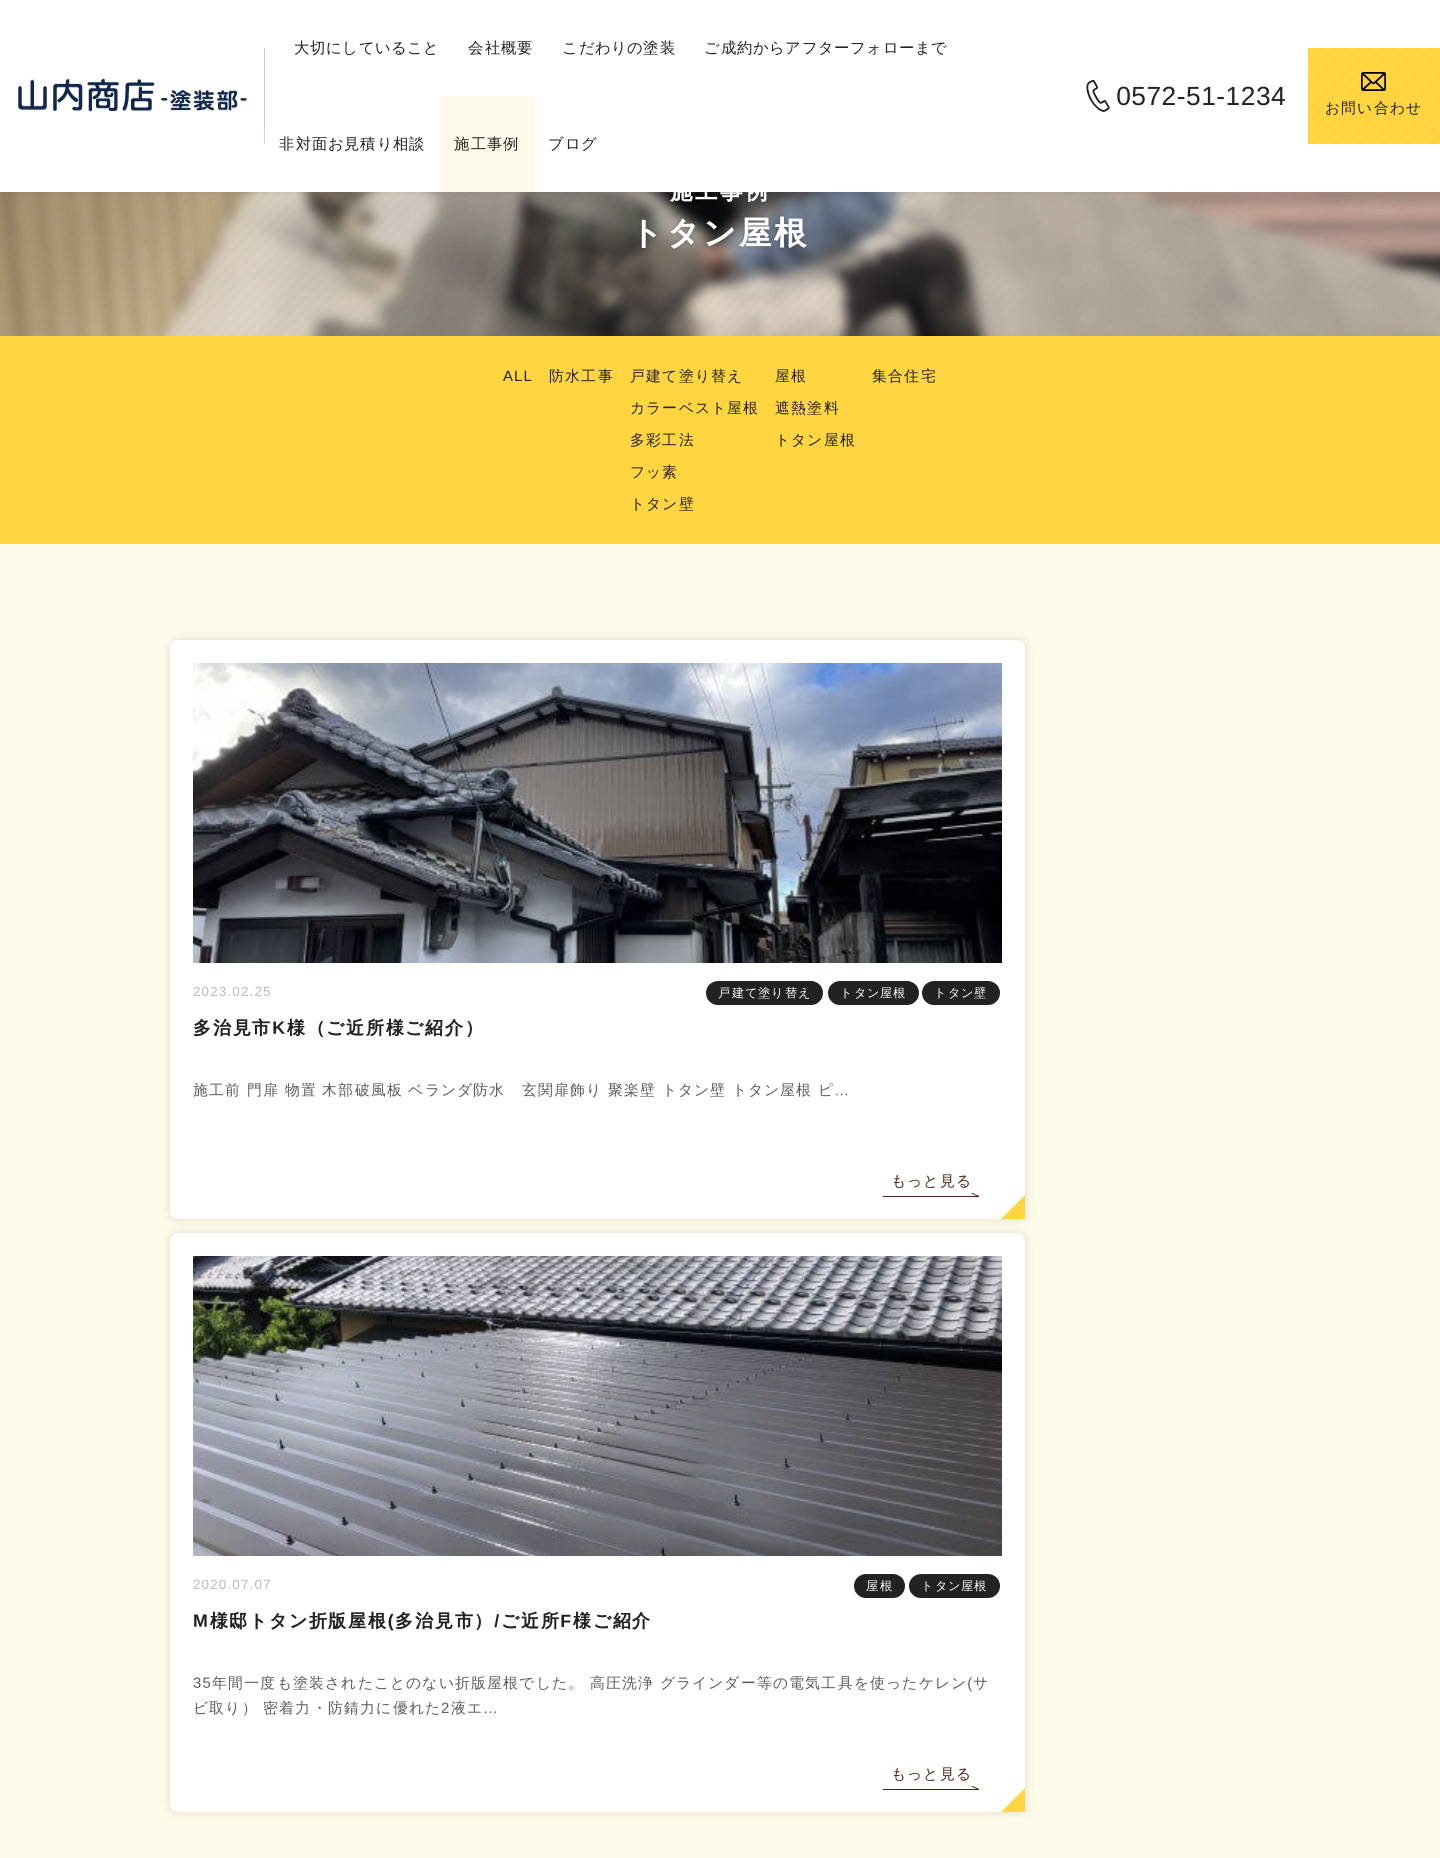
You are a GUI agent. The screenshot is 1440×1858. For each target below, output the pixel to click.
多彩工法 (658, 439)
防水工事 (573, 375)
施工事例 (531, 143)
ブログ (621, 143)
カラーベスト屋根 (693, 407)
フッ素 (650, 471)
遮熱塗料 (812, 407)
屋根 (795, 375)
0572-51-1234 (1182, 96)
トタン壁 (658, 503)
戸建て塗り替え (684, 375)
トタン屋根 (821, 439)
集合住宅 (915, 375)
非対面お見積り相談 (391, 143)
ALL (506, 375)
